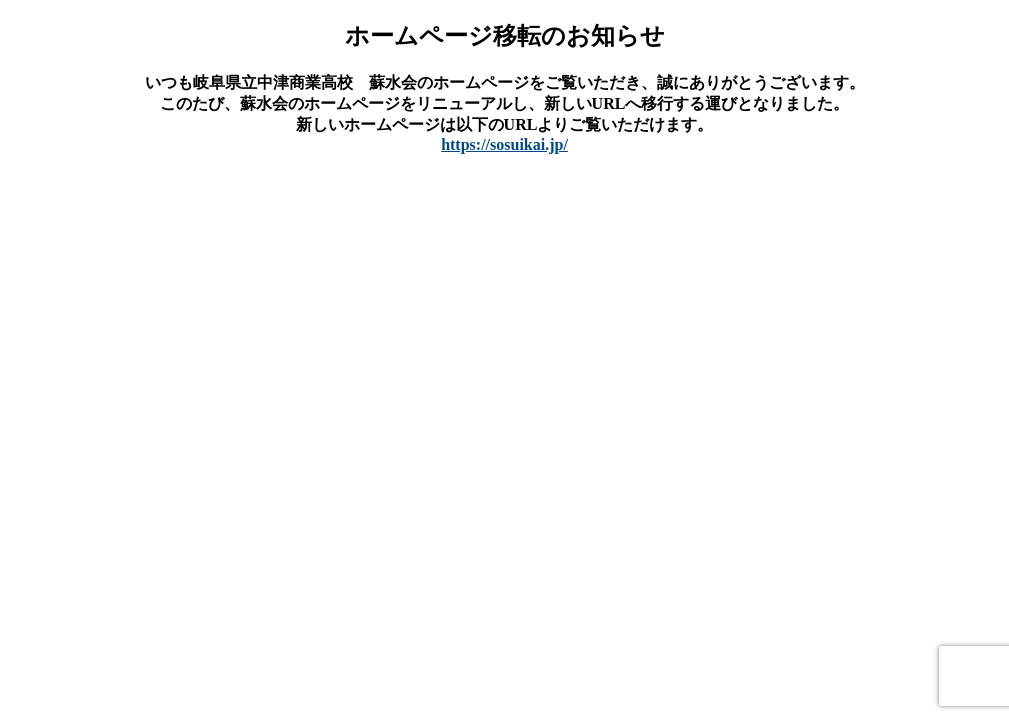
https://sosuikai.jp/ (504, 144)
